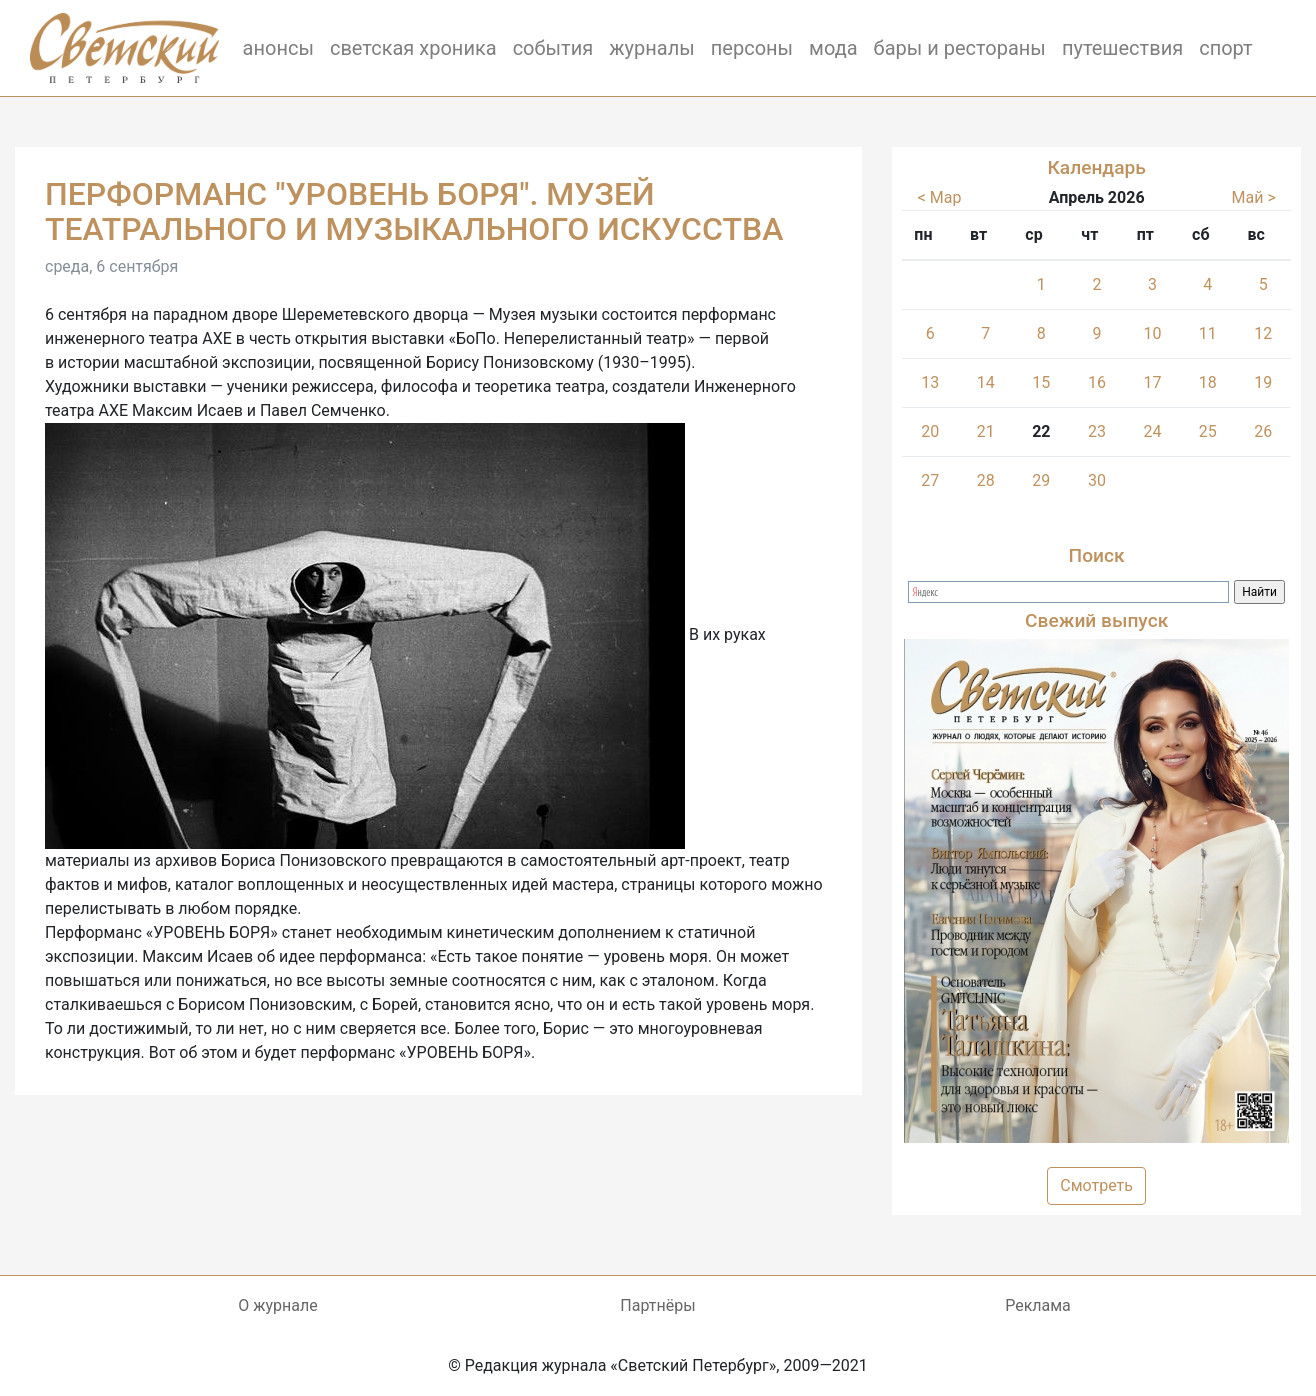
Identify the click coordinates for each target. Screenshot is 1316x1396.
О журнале (277, 1305)
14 (986, 382)
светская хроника (413, 48)
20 (930, 431)
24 (1152, 431)
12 (1263, 333)
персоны (752, 48)
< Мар (940, 197)
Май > (1254, 197)
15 (1041, 382)
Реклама (1038, 1305)
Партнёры (657, 1305)
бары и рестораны (960, 48)
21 (986, 431)
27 (930, 480)
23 (1097, 431)
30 (1097, 480)
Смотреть (1096, 1185)
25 (1208, 431)
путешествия (1122, 48)
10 (1152, 333)
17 (1152, 382)
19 (1263, 382)
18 (1208, 382)
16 (1097, 382)
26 (1263, 431)
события (553, 48)
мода (833, 48)
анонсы (278, 48)
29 (1041, 480)
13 (930, 382)
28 (986, 480)
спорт (1226, 48)
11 (1208, 333)
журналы (652, 48)
